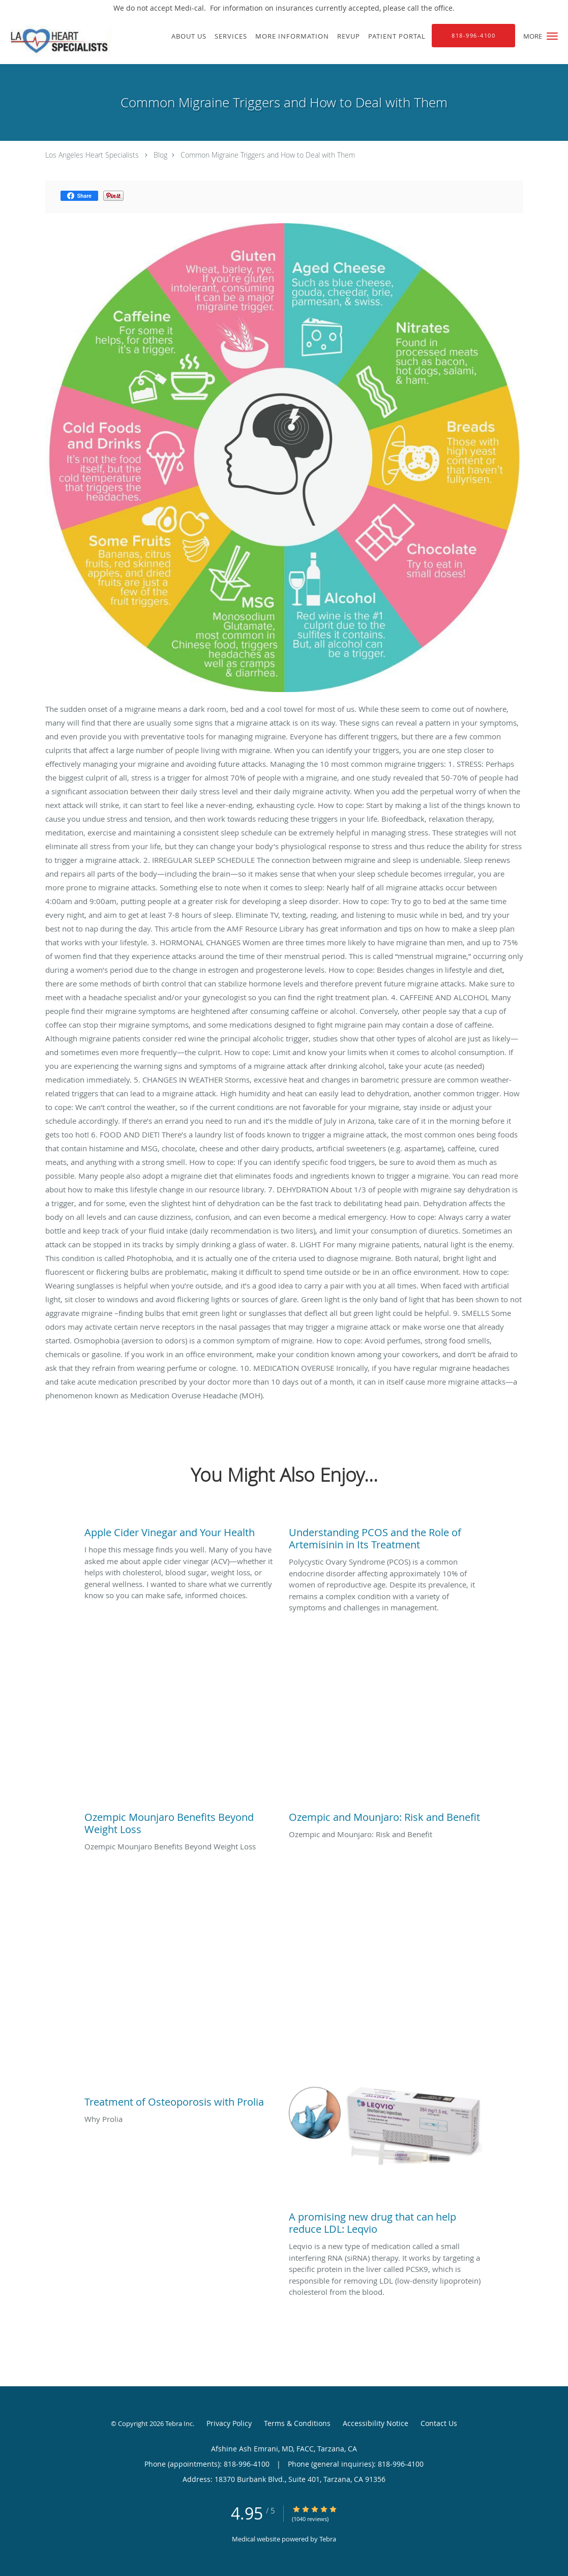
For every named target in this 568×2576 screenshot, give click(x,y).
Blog (160, 155)
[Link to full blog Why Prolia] (181, 2099)
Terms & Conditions (297, 2423)
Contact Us (439, 2423)
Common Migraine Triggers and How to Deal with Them (268, 155)
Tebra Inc (179, 2423)
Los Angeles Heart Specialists (92, 155)
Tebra (327, 2538)
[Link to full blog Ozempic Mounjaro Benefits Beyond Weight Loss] (181, 1821)
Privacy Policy (229, 2423)
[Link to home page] (55, 40)
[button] (552, 36)
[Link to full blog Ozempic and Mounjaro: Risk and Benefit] (386, 1815)
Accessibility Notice (375, 2423)
